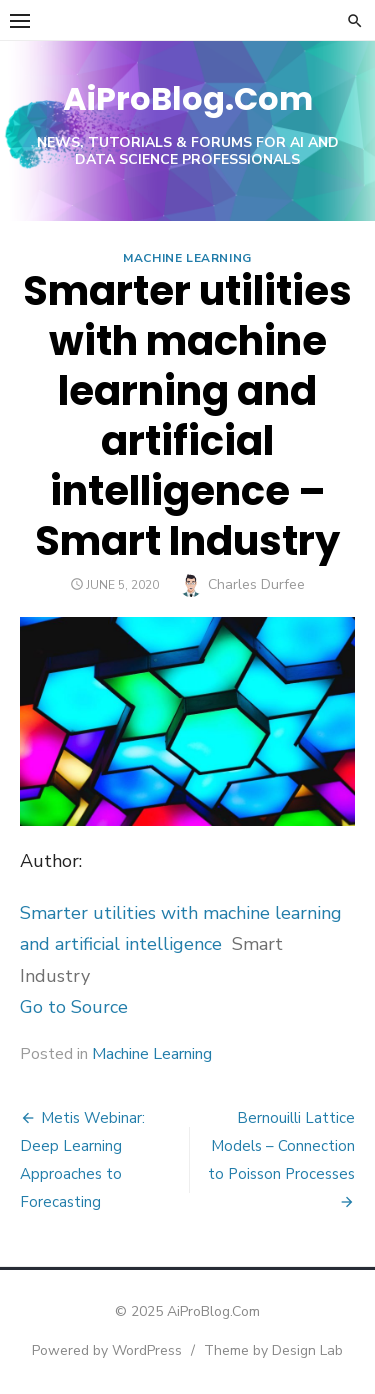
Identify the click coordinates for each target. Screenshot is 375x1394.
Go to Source (74, 1007)
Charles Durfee (256, 584)
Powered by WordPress (107, 1350)
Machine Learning (187, 258)
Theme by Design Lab (273, 1350)
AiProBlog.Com (188, 98)
